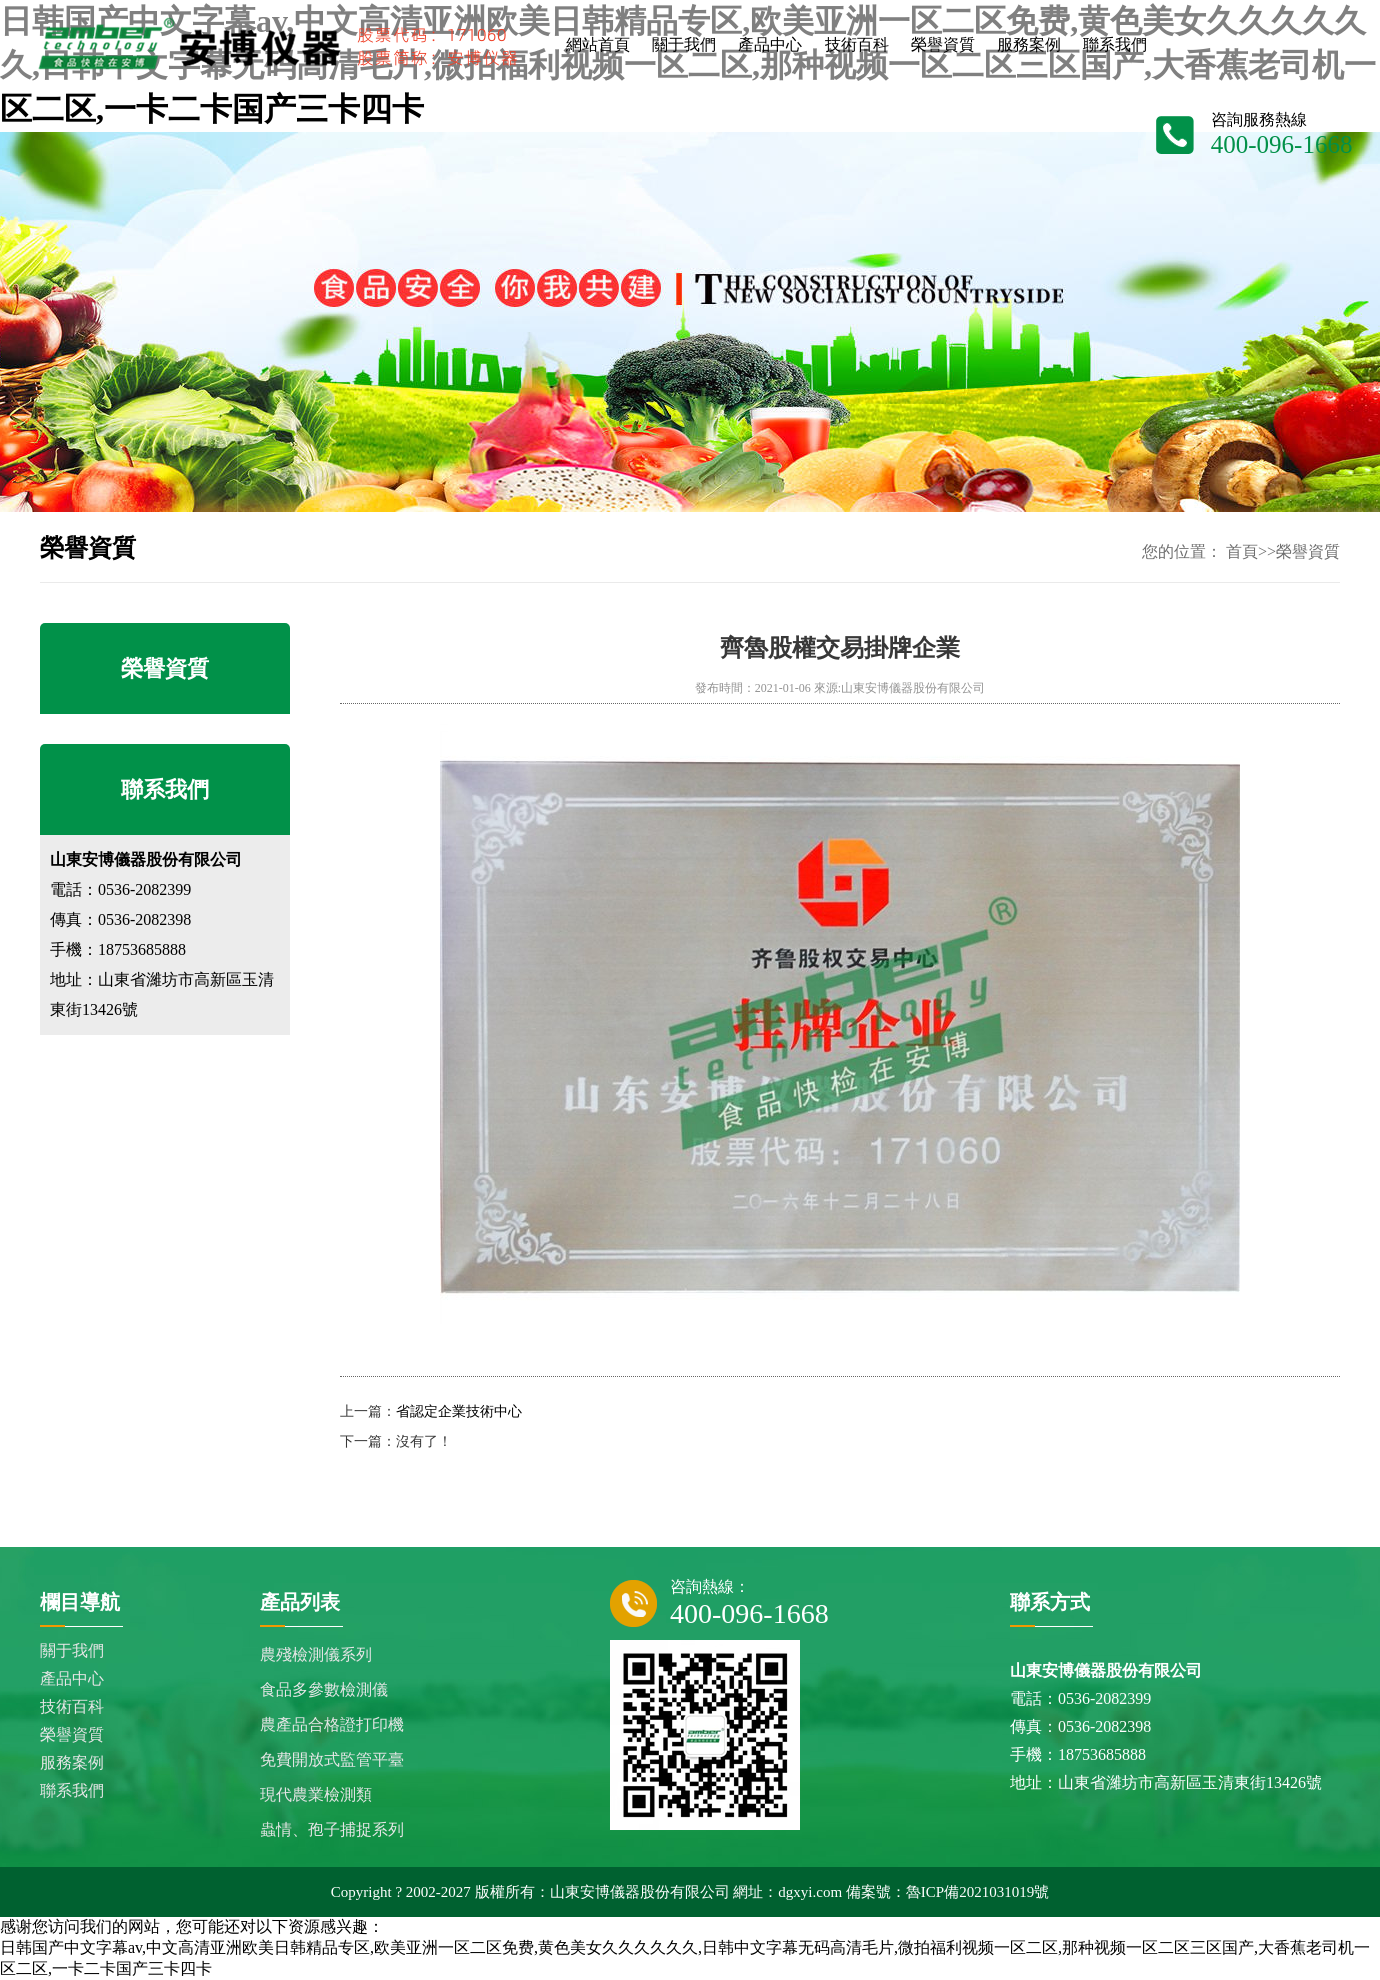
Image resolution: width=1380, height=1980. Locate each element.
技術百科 (72, 1706)
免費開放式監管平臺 (332, 1759)
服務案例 (72, 1762)
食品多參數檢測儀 (324, 1689)
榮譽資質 (1308, 551)
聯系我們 (72, 1790)
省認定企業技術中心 (459, 1411)
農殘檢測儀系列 (316, 1654)
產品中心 (72, 1678)
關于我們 (72, 1650)
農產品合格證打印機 (332, 1724)
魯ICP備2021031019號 (977, 1892)
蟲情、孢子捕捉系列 (332, 1829)
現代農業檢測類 (316, 1794)
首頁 (1242, 551)
